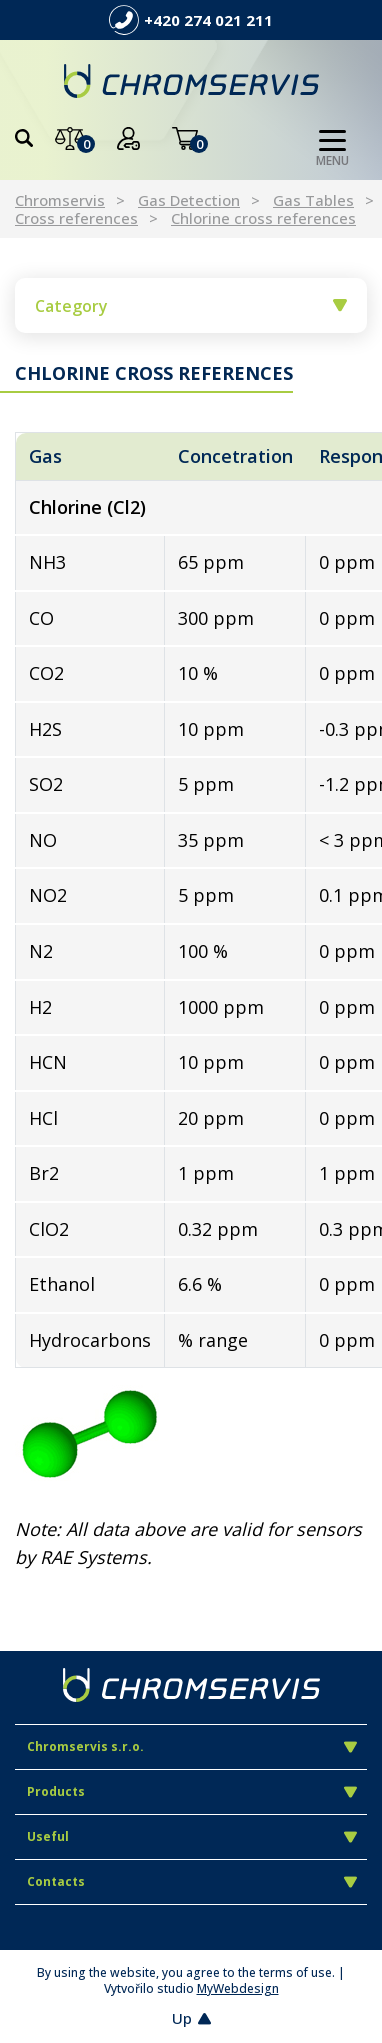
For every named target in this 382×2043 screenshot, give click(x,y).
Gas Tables (313, 200)
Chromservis (60, 200)
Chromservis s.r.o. (192, 1746)
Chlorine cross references (263, 218)
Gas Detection (189, 200)
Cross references (76, 218)
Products (192, 1791)
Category (191, 306)
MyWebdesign (238, 1988)
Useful (192, 1836)
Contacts (192, 1881)
